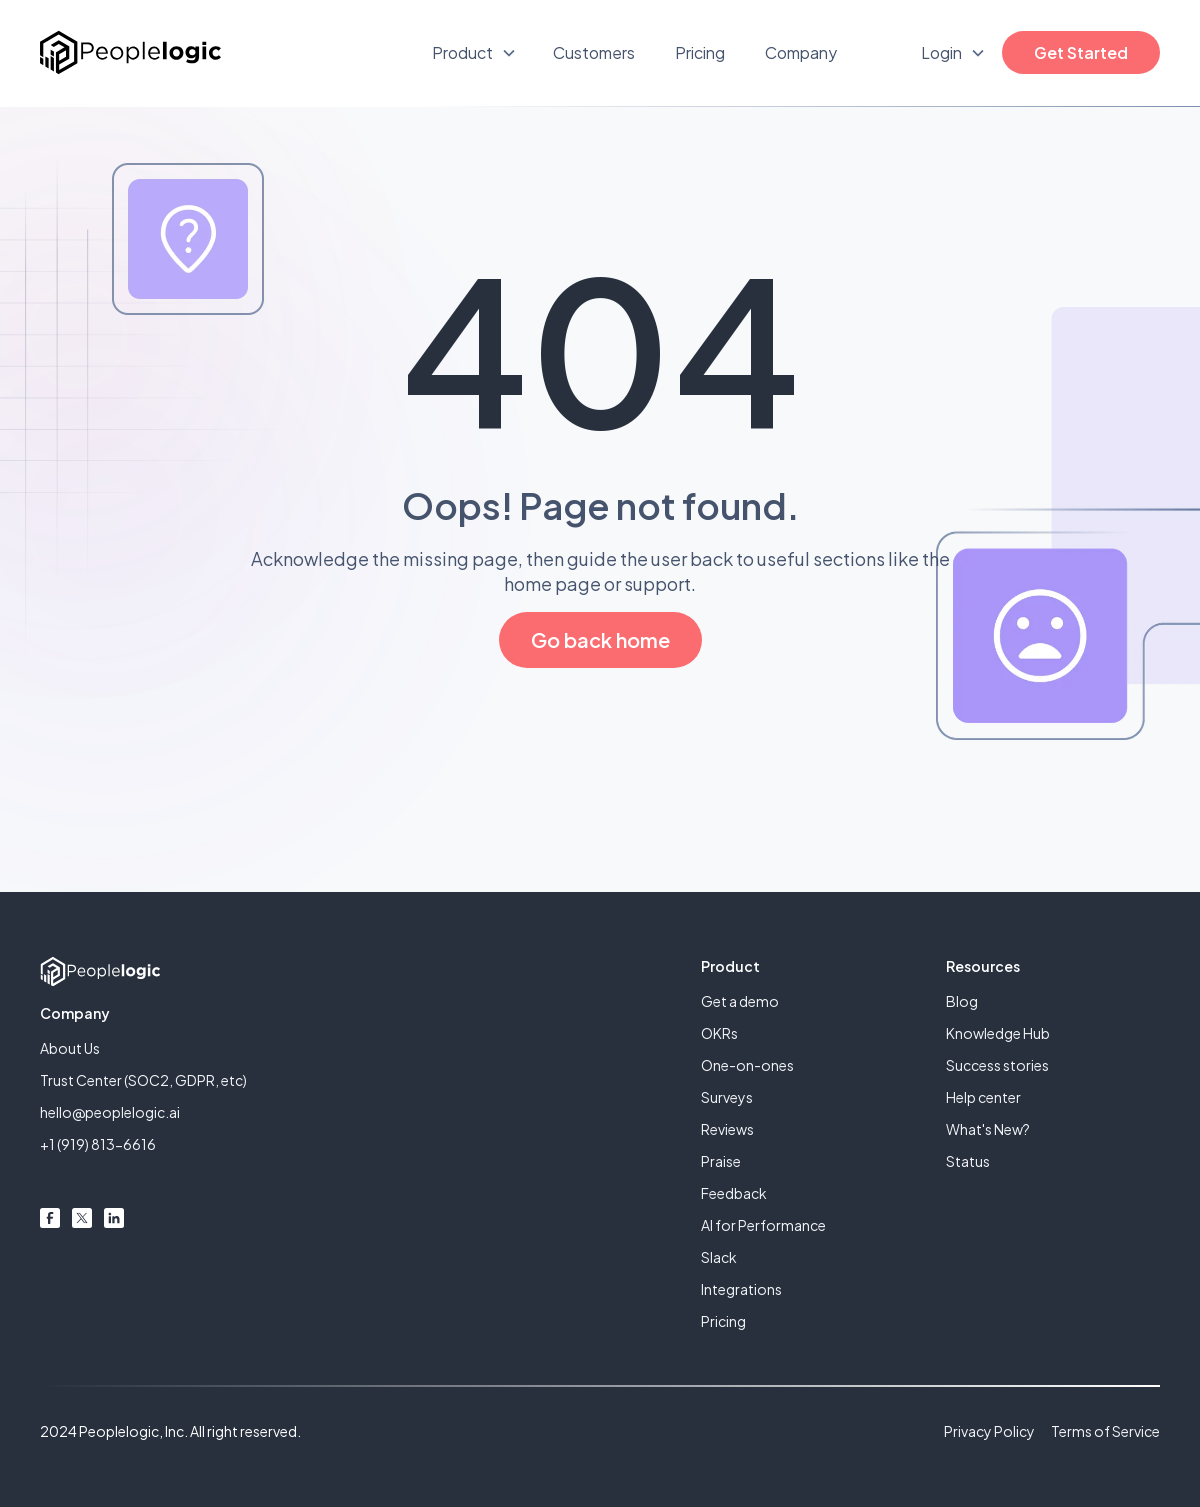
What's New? (988, 1129)
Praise (721, 1161)
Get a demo (740, 1001)
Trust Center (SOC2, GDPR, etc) (143, 1080)
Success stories (997, 1065)
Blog (962, 1001)
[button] (474, 53)
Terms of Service (1105, 1431)
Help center (983, 1097)
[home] (130, 52)
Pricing (700, 52)
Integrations (741, 1289)
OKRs (719, 1033)
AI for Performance (763, 1225)
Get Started (1081, 52)
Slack (719, 1257)
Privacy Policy (989, 1431)
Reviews (727, 1129)
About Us (70, 1048)
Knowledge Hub (998, 1033)
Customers (594, 52)
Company (801, 52)
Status (968, 1161)
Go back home (600, 639)
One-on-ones (747, 1065)
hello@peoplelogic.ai (110, 1112)
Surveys (727, 1097)
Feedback (734, 1193)
